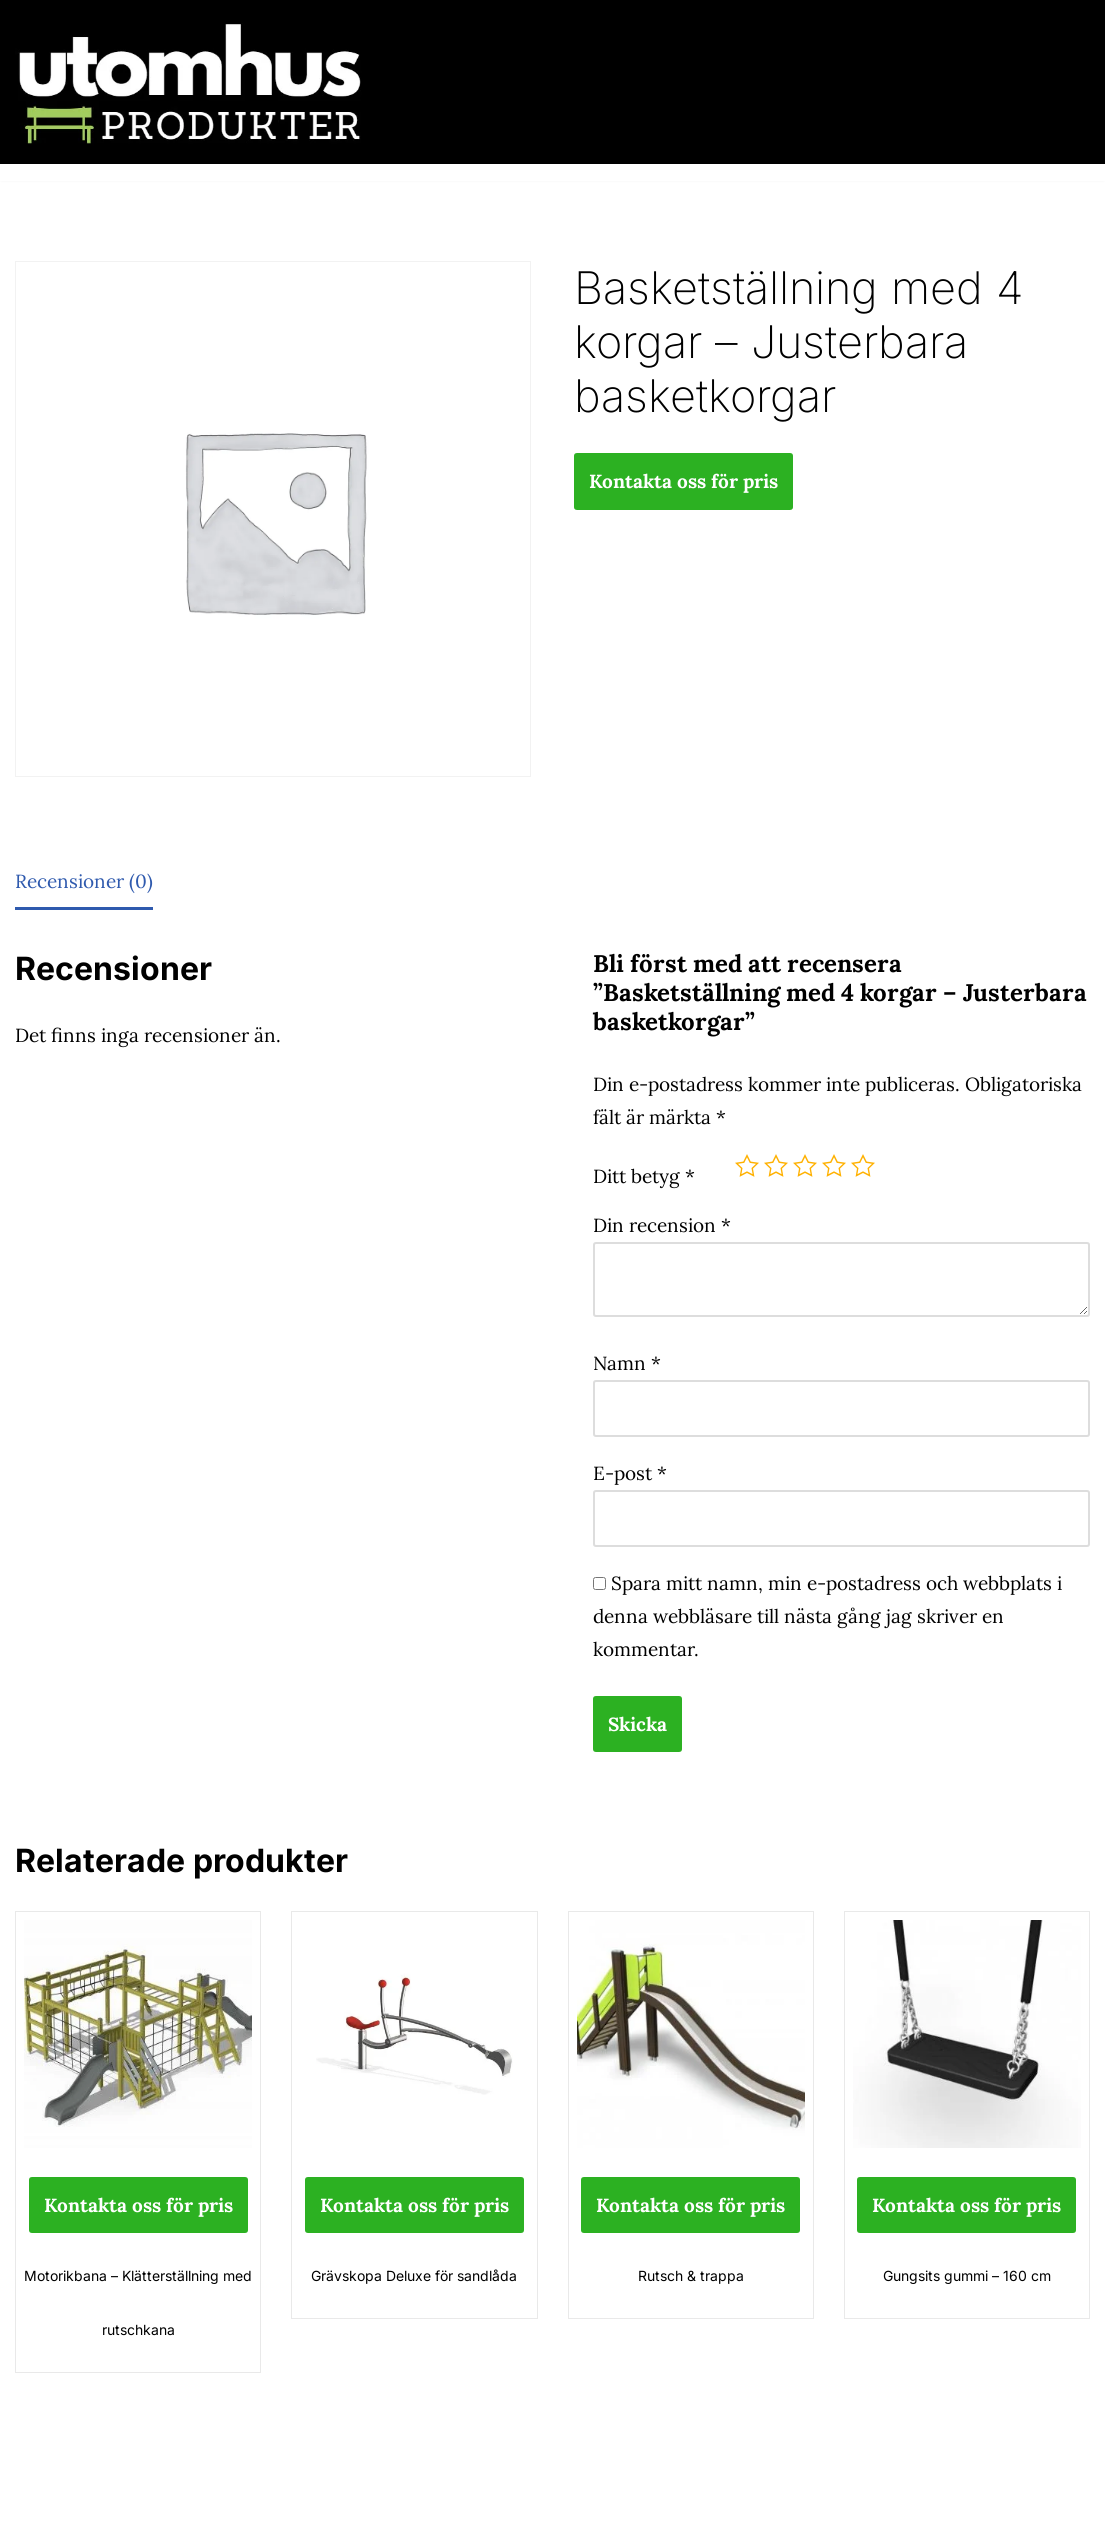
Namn (627, 1363)
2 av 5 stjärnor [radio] (776, 1166)
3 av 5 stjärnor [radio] (805, 1166)
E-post (630, 1473)
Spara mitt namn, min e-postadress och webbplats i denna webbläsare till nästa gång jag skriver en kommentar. (827, 1616)
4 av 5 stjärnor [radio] (834, 1166)
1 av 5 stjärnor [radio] (747, 1166)
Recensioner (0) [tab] (84, 881)
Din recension (662, 1225)
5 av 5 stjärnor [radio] (863, 1166)
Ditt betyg (644, 1176)
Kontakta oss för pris (683, 481)
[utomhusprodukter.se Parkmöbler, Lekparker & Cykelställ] (190, 82)
